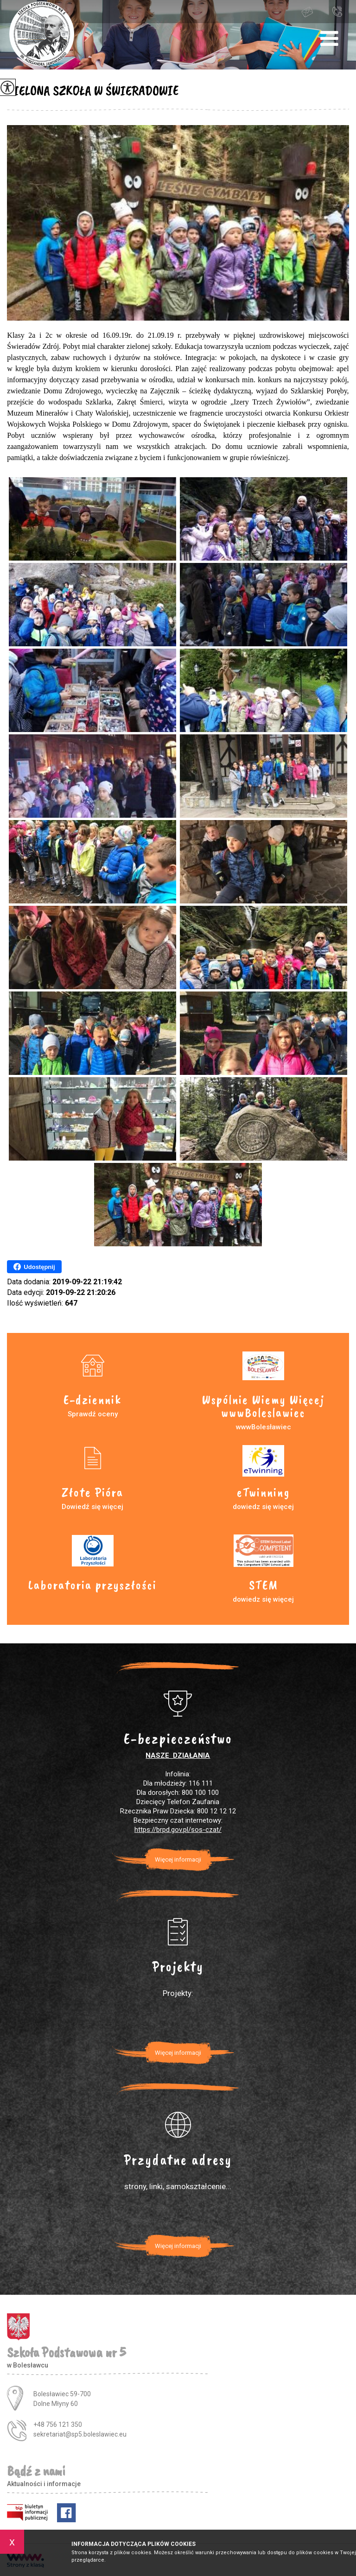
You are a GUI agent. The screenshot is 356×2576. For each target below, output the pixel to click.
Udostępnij (34, 1266)
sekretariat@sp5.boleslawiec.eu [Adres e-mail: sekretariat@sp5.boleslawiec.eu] (80, 2434)
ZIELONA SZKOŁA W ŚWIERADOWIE (92, 90)
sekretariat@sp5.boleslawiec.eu (307, 12)
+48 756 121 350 (337, 11)
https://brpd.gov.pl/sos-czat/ (178, 1829)
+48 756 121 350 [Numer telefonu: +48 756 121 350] (57, 2424)
